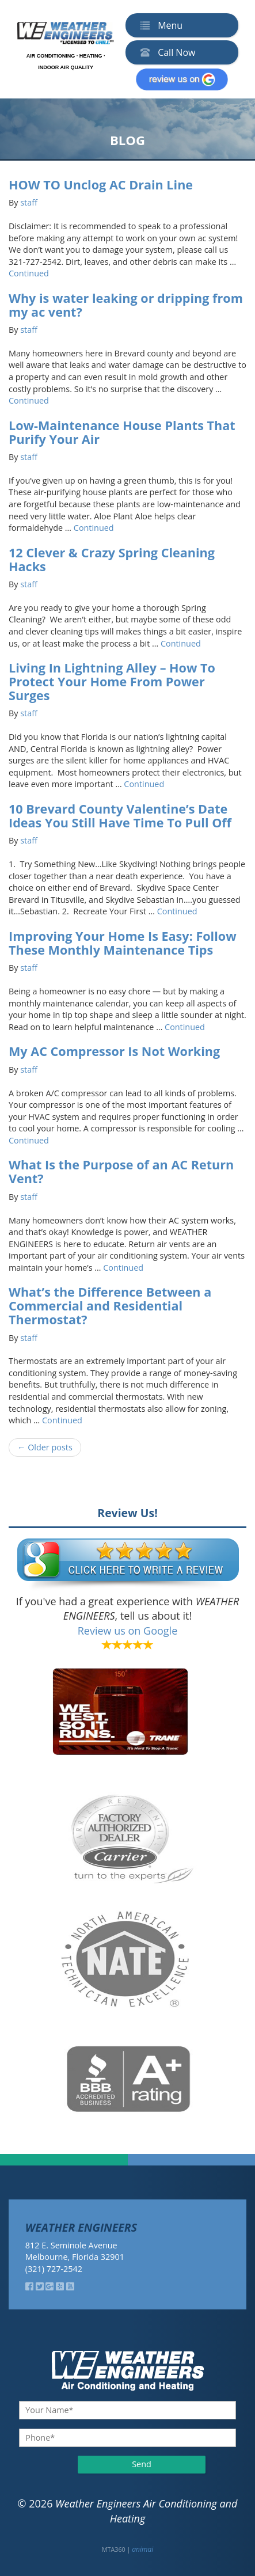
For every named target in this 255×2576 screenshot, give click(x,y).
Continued (29, 273)
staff (28, 202)
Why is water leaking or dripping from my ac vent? (126, 305)
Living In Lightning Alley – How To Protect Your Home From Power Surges (112, 681)
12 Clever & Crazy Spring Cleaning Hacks (112, 559)
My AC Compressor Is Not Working (114, 1051)
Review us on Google (128, 1630)
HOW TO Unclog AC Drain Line (101, 184)
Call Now (165, 52)
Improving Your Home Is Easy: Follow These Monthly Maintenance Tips (123, 943)
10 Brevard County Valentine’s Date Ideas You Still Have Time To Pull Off (120, 815)
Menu (159, 25)
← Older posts (45, 1447)
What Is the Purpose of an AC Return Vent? (121, 1171)
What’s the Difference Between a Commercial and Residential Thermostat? (110, 1305)
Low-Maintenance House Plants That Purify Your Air (122, 432)
